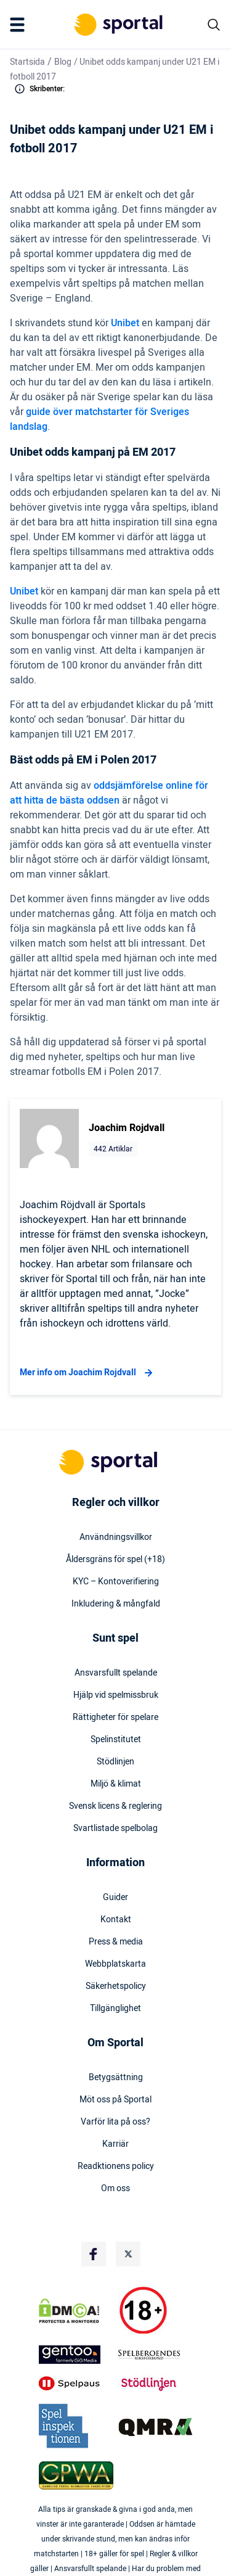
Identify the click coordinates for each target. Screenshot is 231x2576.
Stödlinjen (115, 1762)
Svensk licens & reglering (115, 1806)
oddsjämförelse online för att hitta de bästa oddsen (109, 793)
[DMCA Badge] (76, 2310)
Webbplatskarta (115, 1964)
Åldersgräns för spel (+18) (115, 1559)
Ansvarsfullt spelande (116, 1673)
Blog (62, 62)
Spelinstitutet (116, 1740)
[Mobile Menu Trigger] (20, 24)
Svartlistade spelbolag (115, 1828)
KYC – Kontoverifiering (116, 1582)
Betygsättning (116, 2078)
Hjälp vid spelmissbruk (115, 1695)
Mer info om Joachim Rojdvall (88, 1372)
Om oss (115, 2189)
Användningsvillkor (115, 1537)
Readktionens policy (116, 2166)
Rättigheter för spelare (115, 1717)
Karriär (115, 2144)
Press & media (116, 1942)
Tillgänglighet (115, 2008)
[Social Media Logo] (93, 2254)
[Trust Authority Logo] (76, 2354)
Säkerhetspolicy (116, 1986)
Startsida (27, 62)
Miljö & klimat (116, 1784)
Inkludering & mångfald (115, 1604)
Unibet (125, 323)
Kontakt (115, 1920)
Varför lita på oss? (115, 2122)
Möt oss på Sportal (115, 2100)
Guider (115, 1897)
